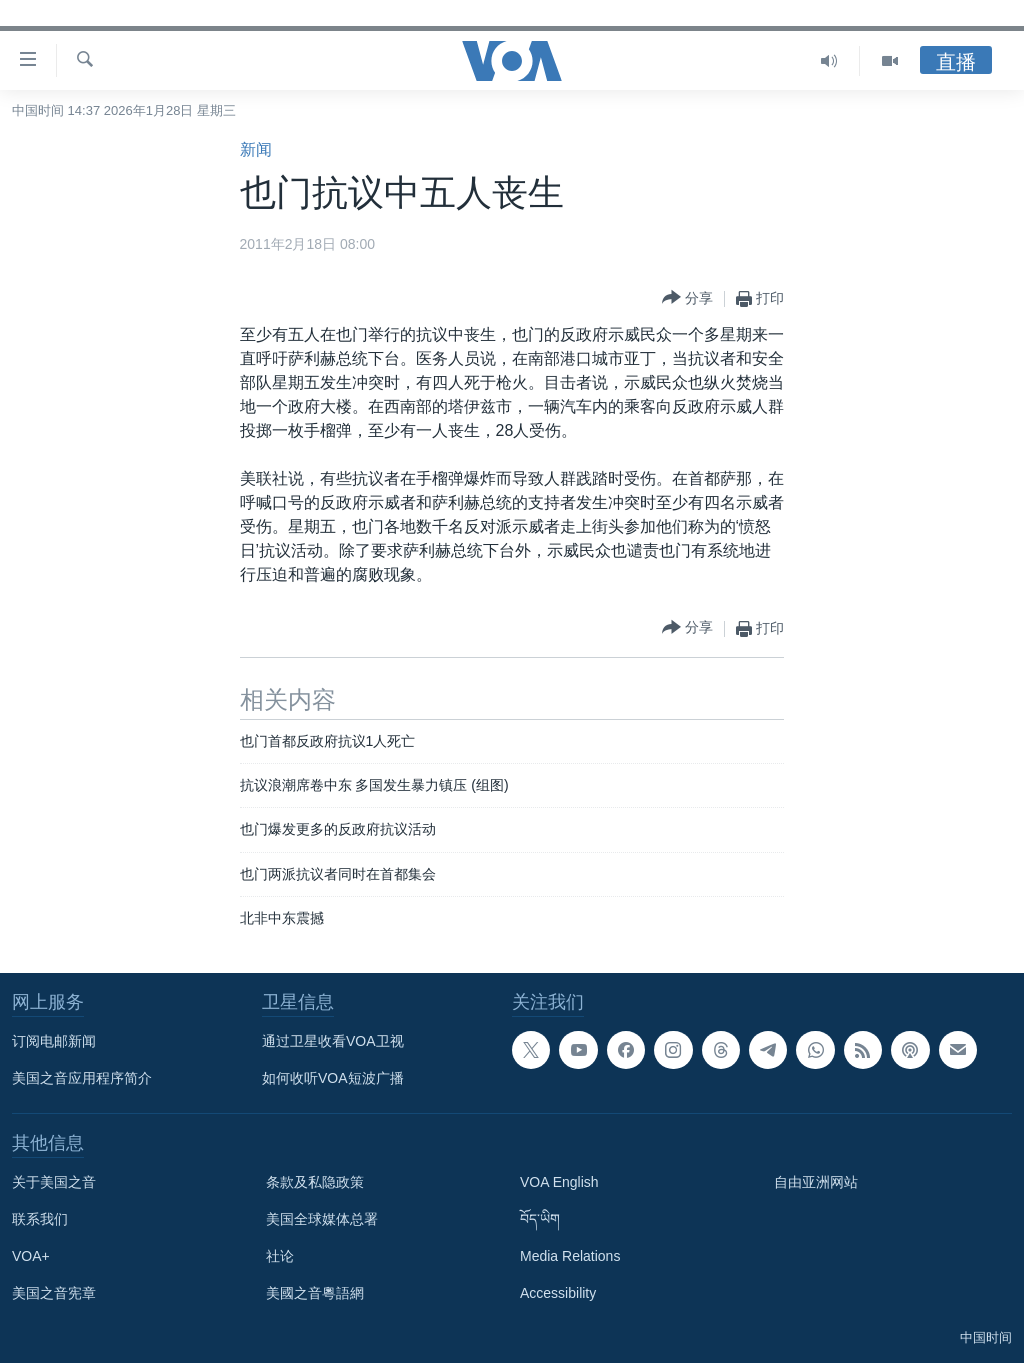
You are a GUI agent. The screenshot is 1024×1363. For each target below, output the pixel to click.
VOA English (559, 1182)
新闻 (256, 149)
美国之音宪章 (54, 1293)
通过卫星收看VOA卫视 (333, 1041)
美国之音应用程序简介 (82, 1078)
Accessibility (558, 1293)
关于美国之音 (54, 1182)
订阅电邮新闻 (54, 1041)
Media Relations (570, 1256)
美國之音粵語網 (315, 1293)
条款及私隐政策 (315, 1182)
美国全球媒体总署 (322, 1219)
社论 (280, 1256)
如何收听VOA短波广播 (333, 1078)
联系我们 (40, 1219)
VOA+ (31, 1256)
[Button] (687, 298)
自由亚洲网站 (816, 1182)
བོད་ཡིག (540, 1219)
